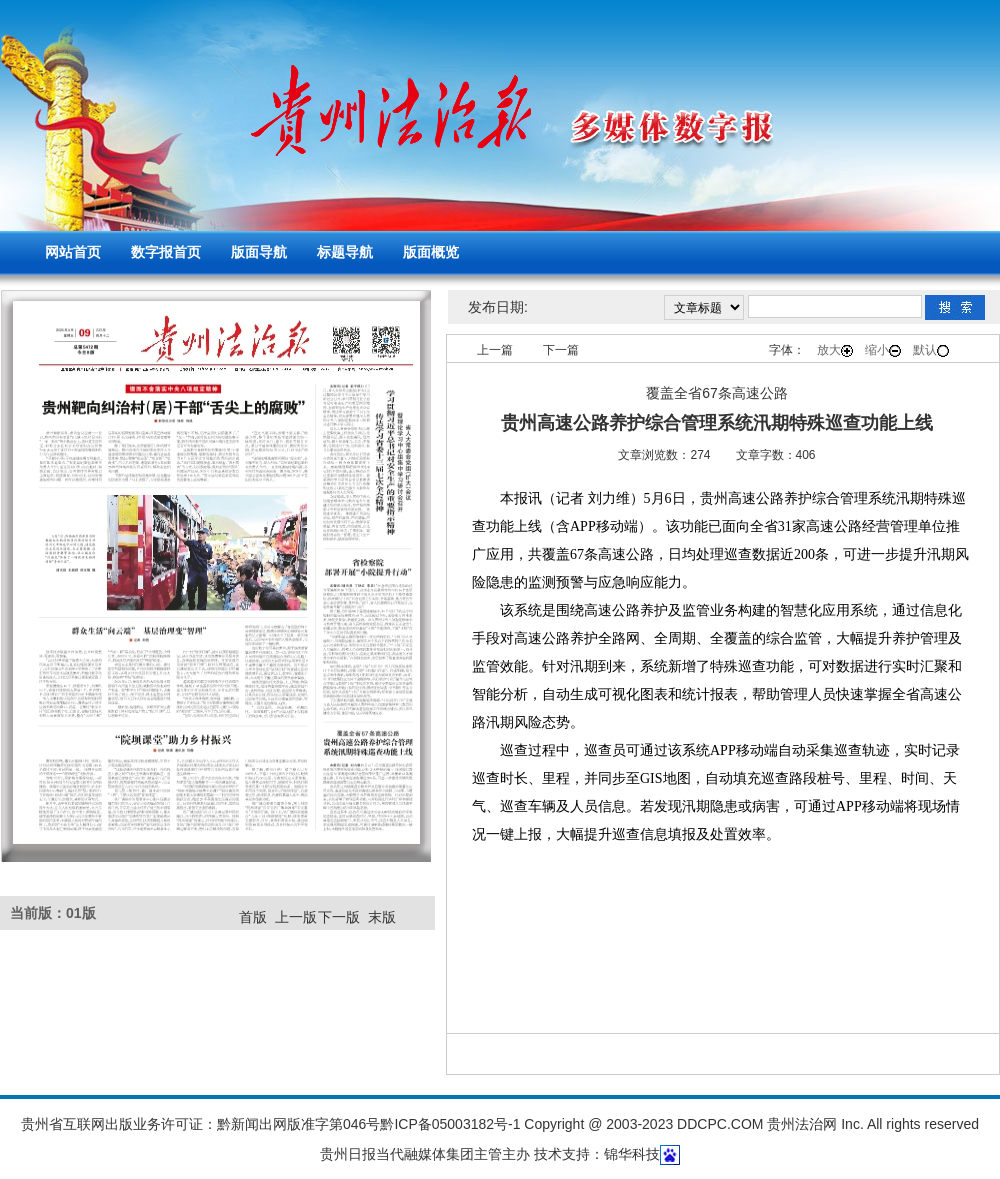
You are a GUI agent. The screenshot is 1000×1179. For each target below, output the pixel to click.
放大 (835, 350)
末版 (382, 917)
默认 (931, 350)
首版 (253, 917)
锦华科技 (632, 1154)
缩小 (883, 350)
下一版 (339, 917)
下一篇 (561, 350)
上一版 (296, 917)
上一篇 (495, 350)
